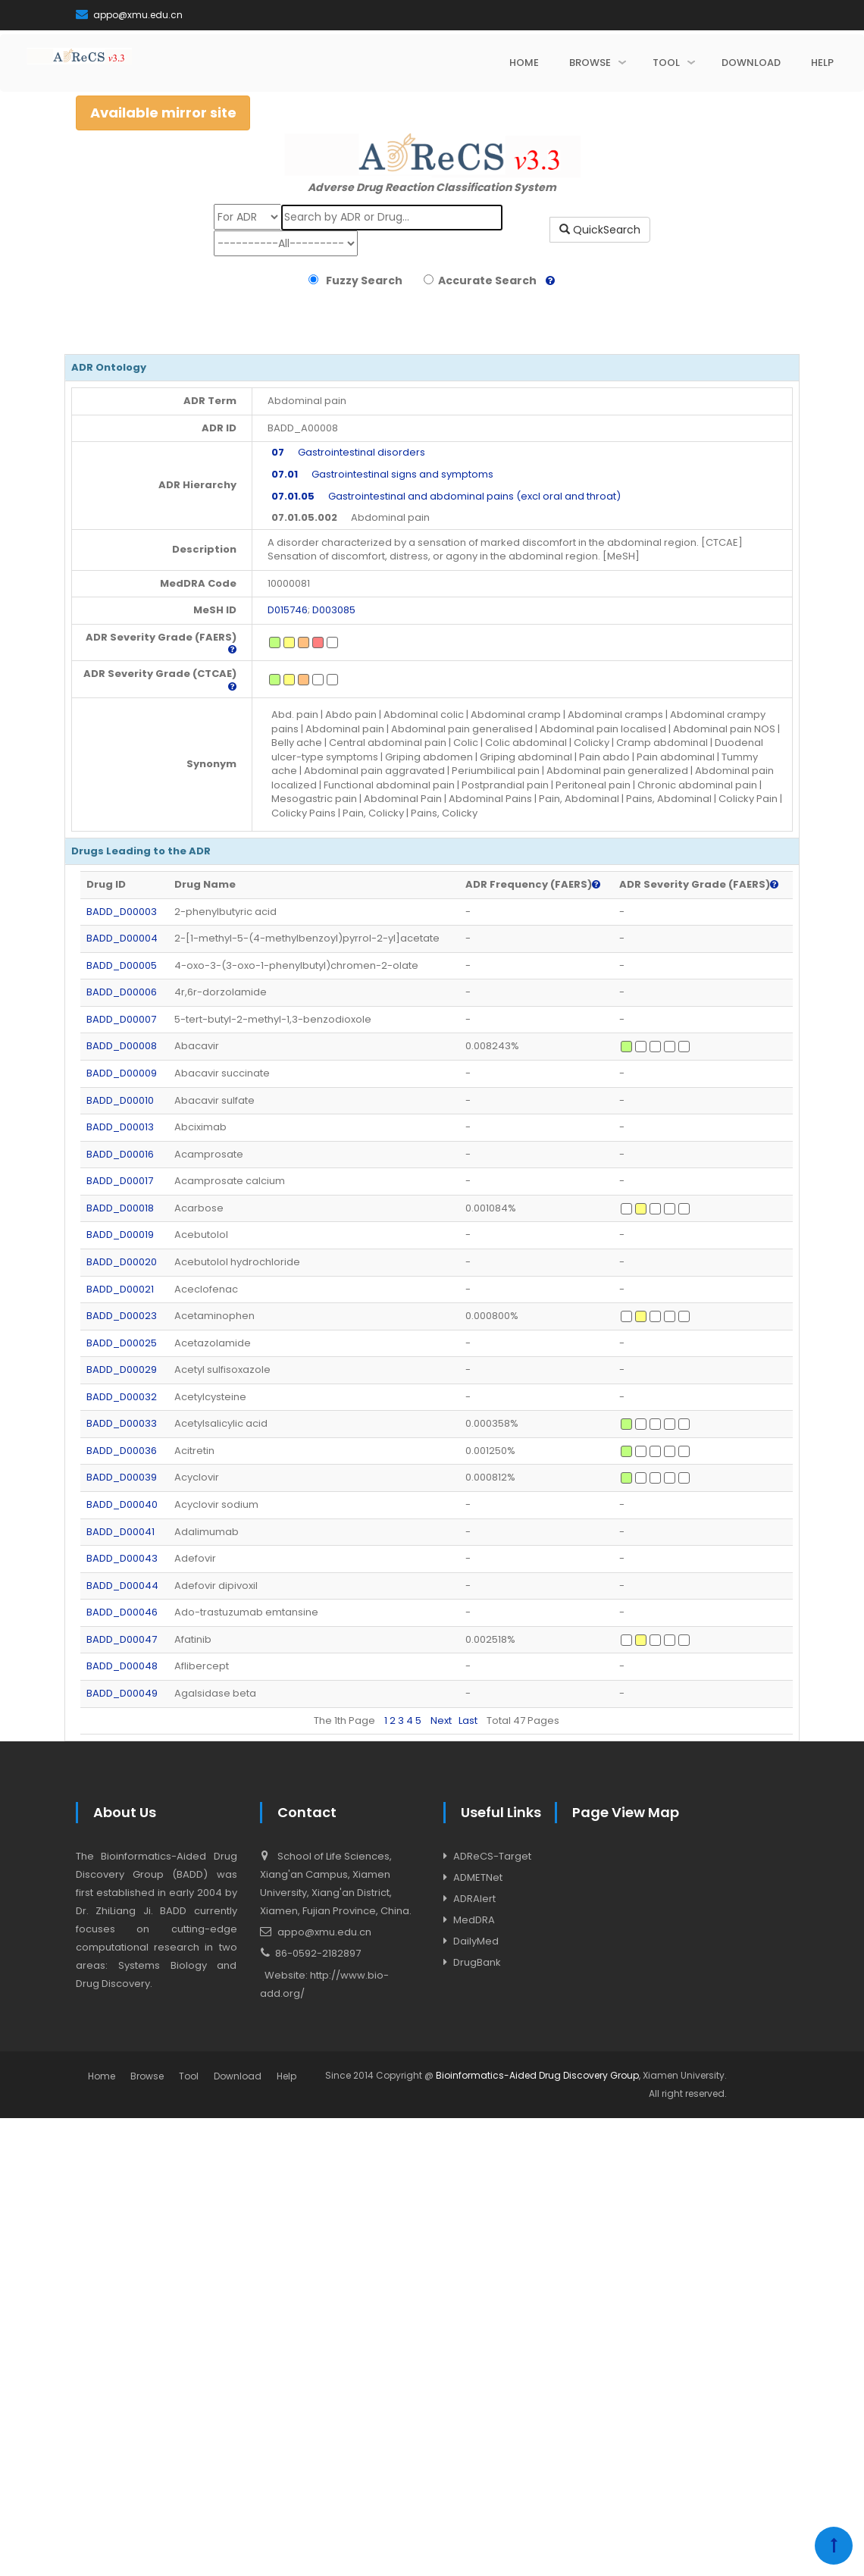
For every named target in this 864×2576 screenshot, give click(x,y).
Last (468, 1720)
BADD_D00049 (122, 1693)
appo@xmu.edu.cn (129, 14)
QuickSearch (599, 229)
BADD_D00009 (121, 1073)
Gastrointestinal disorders (348, 452)
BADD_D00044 (122, 1585)
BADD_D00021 (120, 1289)
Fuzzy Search (361, 280)
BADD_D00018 (120, 1208)
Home (101, 2076)
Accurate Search (485, 280)
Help (286, 2076)
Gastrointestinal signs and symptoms (382, 474)
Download (237, 2076)
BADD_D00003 (121, 911)
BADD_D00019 (120, 1234)
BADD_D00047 (121, 1639)
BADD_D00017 (119, 1181)
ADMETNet (477, 1877)
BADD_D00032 (121, 1397)
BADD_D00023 (121, 1315)
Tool (189, 2076)
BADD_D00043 (122, 1558)
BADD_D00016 (120, 1154)
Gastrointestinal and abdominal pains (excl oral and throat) (446, 496)
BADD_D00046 (122, 1612)
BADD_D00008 (121, 1046)
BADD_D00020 (121, 1262)
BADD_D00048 (122, 1666)
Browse (147, 2076)
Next (441, 1720)
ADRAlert (474, 1898)
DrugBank (477, 1962)
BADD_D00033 (121, 1423)
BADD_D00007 (121, 1019)
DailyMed (476, 1941)
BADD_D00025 (121, 1343)
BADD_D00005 (121, 965)
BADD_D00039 (121, 1477)
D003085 (333, 610)
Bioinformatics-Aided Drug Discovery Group (537, 2075)
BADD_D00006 (121, 992)
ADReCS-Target (492, 1856)
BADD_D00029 (121, 1369)
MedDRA (474, 1920)
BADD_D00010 (120, 1100)
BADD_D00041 (120, 1532)
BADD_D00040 (122, 1504)
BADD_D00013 (120, 1127)
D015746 (288, 610)
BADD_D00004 (122, 938)
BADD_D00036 (121, 1450)
